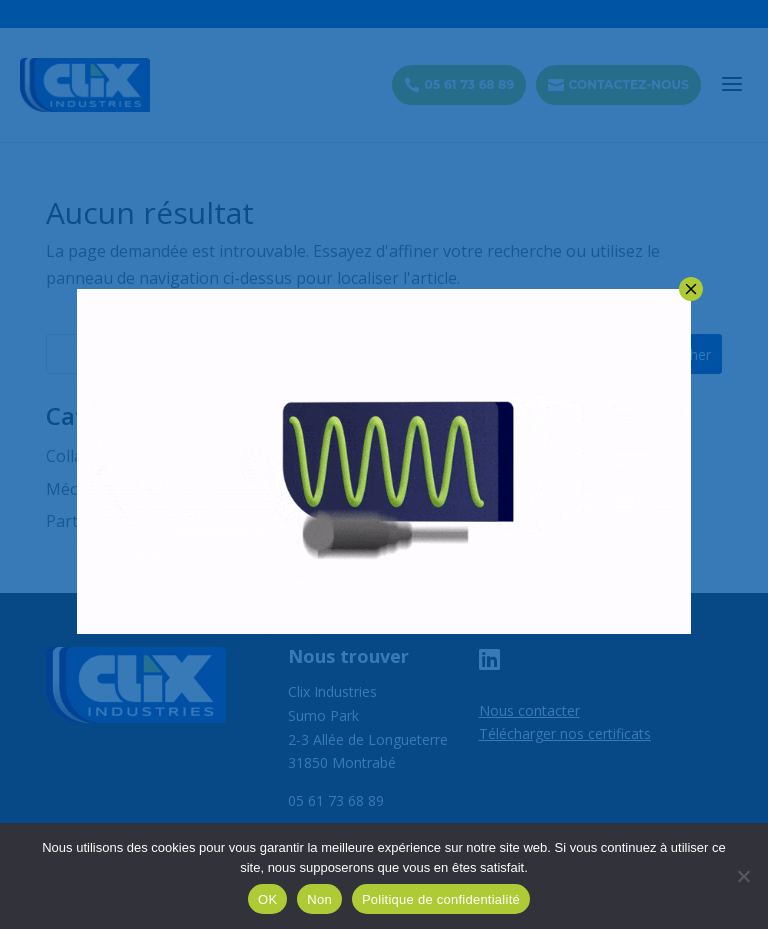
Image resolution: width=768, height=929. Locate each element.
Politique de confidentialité (441, 899)
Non (319, 899)
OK (267, 899)
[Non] (743, 876)
